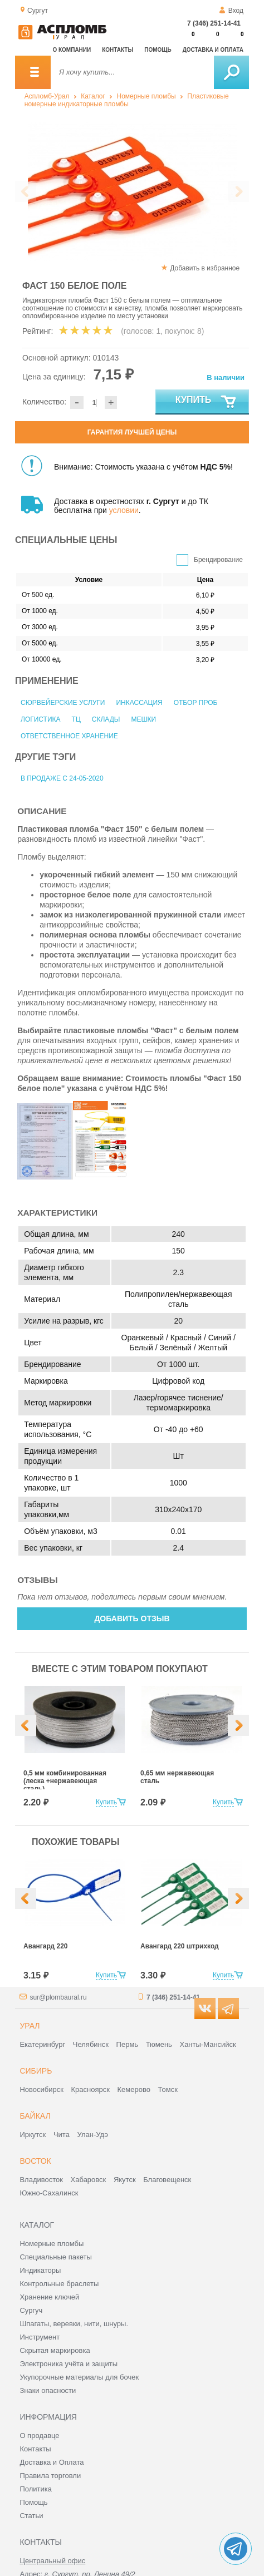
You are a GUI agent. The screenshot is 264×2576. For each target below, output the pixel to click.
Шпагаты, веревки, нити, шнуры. (73, 2324)
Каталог (93, 96)
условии (124, 510)
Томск (168, 2089)
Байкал (34, 2115)
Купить (206, 402)
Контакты (117, 50)
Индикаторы (40, 2270)
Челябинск (91, 2044)
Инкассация (139, 703)
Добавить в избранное (204, 268)
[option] (117, 191)
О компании (71, 50)
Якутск (125, 2179)
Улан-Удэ (92, 2134)
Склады (106, 719)
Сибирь (35, 2070)
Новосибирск (41, 2089)
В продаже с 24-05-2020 (62, 778)
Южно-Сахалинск (48, 2193)
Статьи (31, 2515)
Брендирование (218, 560)
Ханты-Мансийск (207, 2044)
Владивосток (41, 2179)
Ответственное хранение (69, 736)
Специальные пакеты (55, 2257)
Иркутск (32, 2134)
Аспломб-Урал (47, 96)
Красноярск (90, 2089)
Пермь (127, 2044)
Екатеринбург (42, 2044)
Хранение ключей (49, 2297)
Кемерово (134, 2089)
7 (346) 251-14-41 (214, 23)
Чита (61, 2134)
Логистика (41, 719)
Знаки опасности (47, 2390)
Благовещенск (167, 2179)
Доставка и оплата (213, 50)
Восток (35, 2160)
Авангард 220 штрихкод (179, 1946)
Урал (29, 2025)
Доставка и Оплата (51, 2462)
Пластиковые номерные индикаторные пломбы (127, 100)
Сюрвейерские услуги (63, 703)
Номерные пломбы (146, 96)
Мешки (143, 719)
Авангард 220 (45, 1946)
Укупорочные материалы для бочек (79, 2377)
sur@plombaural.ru (58, 1997)
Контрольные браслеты (59, 2283)
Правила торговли (50, 2475)
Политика (35, 2489)
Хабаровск (88, 2179)
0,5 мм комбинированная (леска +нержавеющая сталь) (64, 1781)
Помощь (157, 50)
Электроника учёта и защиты (68, 2364)
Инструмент (39, 2337)
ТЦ (76, 719)
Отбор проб (196, 703)
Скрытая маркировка (54, 2350)
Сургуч (30, 2310)
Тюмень (159, 2044)
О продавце (39, 2435)
